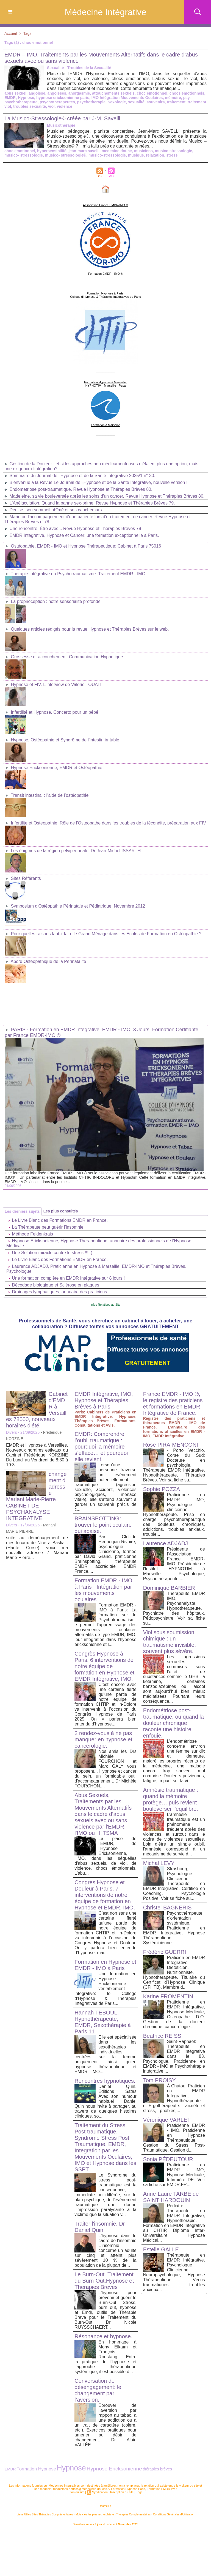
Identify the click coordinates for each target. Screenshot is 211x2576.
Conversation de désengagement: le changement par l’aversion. (97, 2390)
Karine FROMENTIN (168, 1996)
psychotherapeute (21, 102)
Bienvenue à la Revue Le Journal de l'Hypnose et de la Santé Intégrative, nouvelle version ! (98, 482)
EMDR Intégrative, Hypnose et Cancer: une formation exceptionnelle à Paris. (84, 535)
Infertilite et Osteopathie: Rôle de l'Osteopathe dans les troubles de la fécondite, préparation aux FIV (108, 823)
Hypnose (26, 97)
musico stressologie (173, 151)
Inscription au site (122, 2492)
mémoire (173, 97)
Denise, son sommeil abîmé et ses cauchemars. (56, 510)
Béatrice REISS (162, 2036)
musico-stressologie (107, 155)
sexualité (136, 102)
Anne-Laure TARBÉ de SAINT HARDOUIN (171, 2197)
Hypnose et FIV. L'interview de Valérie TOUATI (56, 684)
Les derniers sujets (22, 1211)
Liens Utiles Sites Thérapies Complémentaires (45, 2514)
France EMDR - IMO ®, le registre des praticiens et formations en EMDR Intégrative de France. (173, 1403)
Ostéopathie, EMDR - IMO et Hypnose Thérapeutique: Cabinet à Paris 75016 (86, 546)
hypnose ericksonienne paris (62, 97)
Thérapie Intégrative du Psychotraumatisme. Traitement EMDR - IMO (78, 573)
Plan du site (76, 2492)
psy (186, 97)
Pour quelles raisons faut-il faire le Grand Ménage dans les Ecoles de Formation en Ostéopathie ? (106, 933)
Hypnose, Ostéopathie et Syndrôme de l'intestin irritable (65, 740)
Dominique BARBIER (169, 1588)
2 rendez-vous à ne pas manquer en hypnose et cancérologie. (103, 1739)
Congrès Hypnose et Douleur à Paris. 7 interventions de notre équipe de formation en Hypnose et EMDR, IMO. (104, 1895)
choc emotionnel (152, 93)
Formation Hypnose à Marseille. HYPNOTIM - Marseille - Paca (105, 384)
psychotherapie (91, 102)
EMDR (10, 97)
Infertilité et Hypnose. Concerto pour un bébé (54, 712)
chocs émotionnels (187, 93)
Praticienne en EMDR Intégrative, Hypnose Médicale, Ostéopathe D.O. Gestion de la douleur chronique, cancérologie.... (174, 2014)
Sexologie (117, 102)
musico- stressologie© (65, 155)
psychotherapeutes (57, 102)
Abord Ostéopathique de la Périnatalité (48, 961)
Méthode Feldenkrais (32, 1234)
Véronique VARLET (167, 2120)
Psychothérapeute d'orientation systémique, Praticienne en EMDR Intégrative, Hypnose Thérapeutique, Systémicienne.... (174, 1928)
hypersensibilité (51, 151)
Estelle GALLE (161, 2249)
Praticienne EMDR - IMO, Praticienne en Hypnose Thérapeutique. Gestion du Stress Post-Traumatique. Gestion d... (174, 2137)
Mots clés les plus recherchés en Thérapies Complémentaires (113, 2514)
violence (64, 106)
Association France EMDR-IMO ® (105, 205)
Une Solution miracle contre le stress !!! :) (52, 1252)
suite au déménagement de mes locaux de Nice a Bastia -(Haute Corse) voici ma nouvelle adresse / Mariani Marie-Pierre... (37, 1547)
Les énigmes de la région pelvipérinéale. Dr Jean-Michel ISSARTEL (77, 850)
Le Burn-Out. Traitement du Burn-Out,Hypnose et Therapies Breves (104, 2280)
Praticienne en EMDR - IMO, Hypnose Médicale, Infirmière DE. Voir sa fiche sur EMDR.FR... (174, 2175)
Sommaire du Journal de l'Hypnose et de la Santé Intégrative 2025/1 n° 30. (82, 475)
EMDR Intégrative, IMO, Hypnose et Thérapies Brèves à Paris (103, 1400)
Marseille (105, 2505)
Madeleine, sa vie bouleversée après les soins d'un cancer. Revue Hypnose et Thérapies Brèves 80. (106, 496)
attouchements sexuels (113, 93)
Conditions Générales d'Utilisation (173, 2514)
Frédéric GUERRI (164, 1952)
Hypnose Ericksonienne (114, 2469)
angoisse (37, 93)
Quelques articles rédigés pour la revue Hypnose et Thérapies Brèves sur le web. (90, 629)
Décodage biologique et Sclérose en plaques (55, 1285)
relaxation (155, 155)
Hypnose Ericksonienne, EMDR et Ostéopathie (56, 767)
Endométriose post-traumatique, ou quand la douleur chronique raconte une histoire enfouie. (173, 1723)
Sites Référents (26, 878)
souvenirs (155, 102)
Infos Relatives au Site (105, 1304)
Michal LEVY (159, 1863)
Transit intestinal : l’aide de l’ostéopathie (49, 795)
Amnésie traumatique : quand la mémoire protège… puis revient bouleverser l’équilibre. (170, 1799)
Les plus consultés (60, 1211)
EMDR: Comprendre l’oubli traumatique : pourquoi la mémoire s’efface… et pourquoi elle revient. (101, 1446)
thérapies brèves (157, 2469)
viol (51, 106)
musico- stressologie (23, 155)
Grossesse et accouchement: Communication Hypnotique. (67, 656)
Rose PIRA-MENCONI (170, 1445)
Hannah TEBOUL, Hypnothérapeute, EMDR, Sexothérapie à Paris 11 (102, 2022)
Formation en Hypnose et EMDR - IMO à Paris (105, 1965)
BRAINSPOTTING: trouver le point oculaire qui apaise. (103, 1524)
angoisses (56, 93)
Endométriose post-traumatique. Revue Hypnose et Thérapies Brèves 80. (80, 489)
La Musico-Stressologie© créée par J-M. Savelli (62, 118)
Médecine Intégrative (105, 12)
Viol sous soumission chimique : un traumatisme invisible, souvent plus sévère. (169, 1641)
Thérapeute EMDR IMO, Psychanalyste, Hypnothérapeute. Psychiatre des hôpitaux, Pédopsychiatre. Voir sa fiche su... (174, 1608)
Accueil (10, 33)
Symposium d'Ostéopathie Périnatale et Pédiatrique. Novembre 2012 (78, 906)
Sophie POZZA (161, 1489)
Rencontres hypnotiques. (104, 2081)
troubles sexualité (29, 106)
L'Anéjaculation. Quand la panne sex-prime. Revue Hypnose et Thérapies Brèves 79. (92, 503)
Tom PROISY (159, 2080)
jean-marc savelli (83, 151)
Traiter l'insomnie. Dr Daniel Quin (99, 2227)
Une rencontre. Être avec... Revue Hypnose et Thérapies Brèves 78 (75, 528)
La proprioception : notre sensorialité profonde (55, 601)
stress (171, 155)
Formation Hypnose (36, 2468)
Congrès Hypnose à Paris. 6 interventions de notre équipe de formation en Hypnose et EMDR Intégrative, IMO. (104, 1666)
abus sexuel (15, 93)
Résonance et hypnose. (103, 2336)
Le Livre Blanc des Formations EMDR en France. (60, 1220)
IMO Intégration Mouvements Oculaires (127, 97)
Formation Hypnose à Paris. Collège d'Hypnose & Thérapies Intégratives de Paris (105, 295)
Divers (11, 1432)
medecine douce (117, 151)
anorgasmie (79, 93)
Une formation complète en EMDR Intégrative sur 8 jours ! (68, 1278)
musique (136, 155)
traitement (176, 102)
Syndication (100, 2492)
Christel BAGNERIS (167, 1908)
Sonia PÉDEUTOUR (168, 2159)
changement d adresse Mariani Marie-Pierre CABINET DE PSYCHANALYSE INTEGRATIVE (36, 1496)
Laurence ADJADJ (165, 1543)
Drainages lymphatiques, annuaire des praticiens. (60, 1292)
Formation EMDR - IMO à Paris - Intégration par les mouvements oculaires (103, 1589)
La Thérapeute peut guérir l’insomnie (47, 1227)
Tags (27, 33)
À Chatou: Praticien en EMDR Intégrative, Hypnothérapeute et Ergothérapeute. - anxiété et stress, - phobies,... (174, 2098)
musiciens (143, 151)
